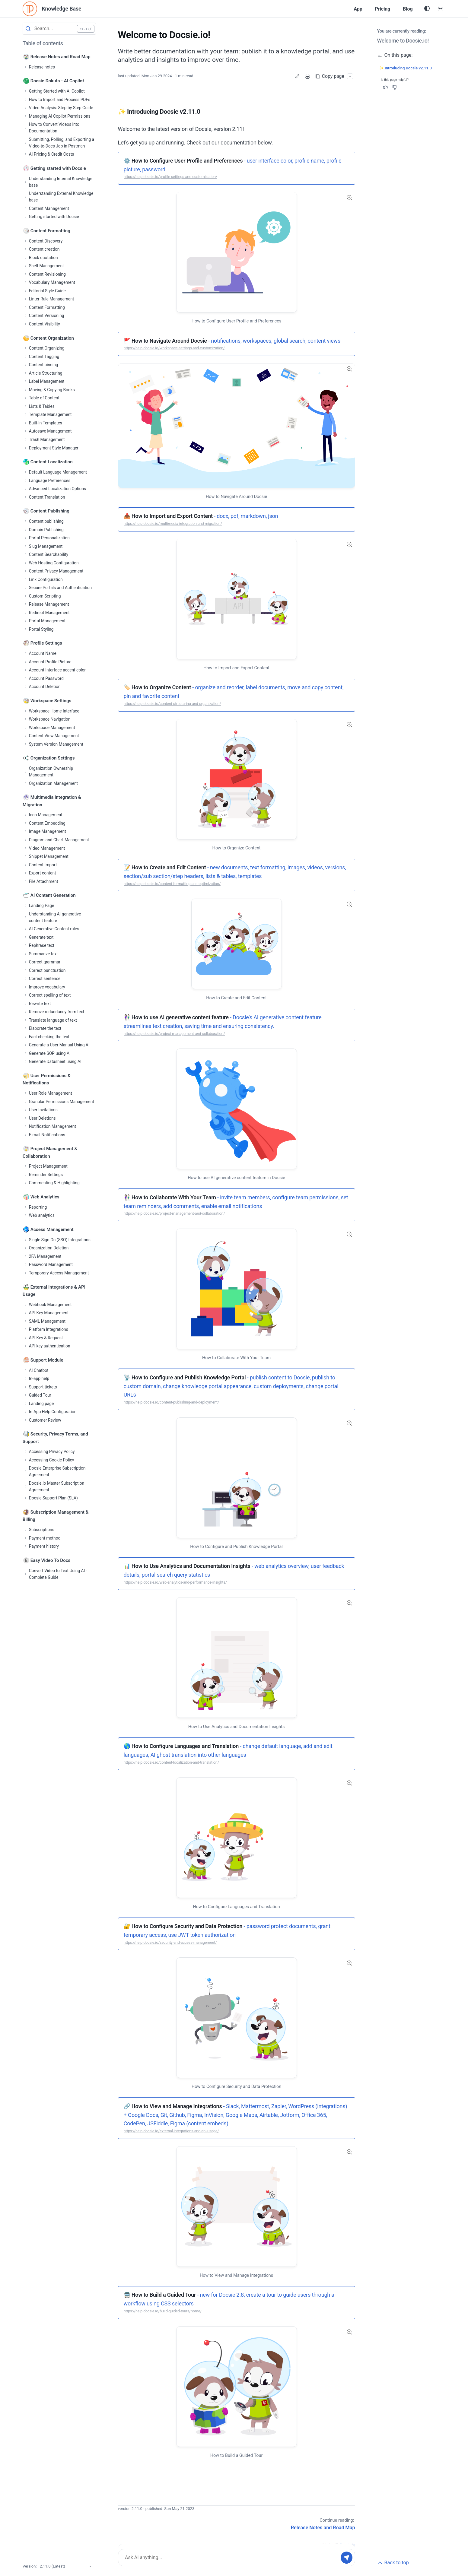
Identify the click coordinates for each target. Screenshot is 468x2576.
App (350, 9)
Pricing (377, 9)
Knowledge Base (64, 8)
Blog (405, 9)
